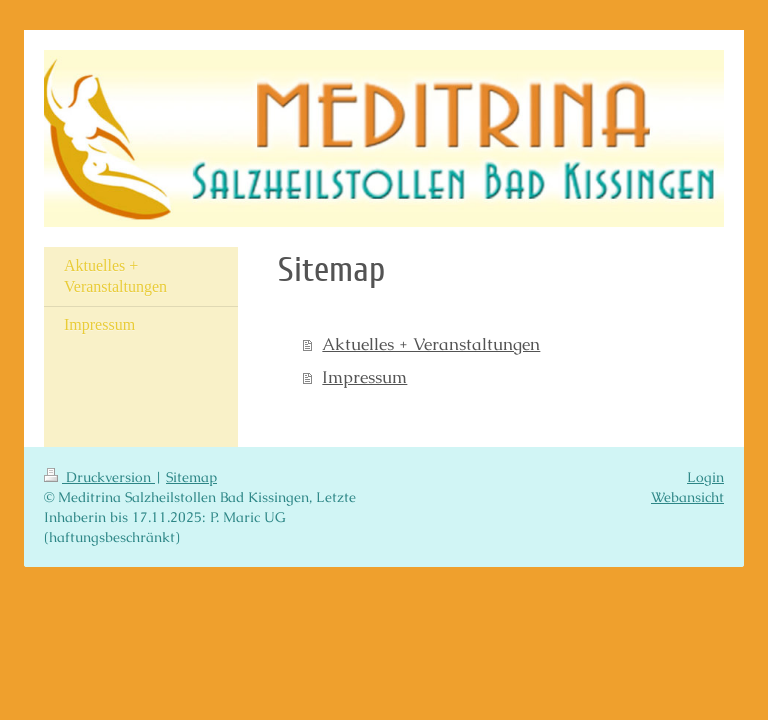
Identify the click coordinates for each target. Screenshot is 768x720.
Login (705, 477)
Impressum (364, 377)
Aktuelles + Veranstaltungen (431, 344)
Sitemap (191, 477)
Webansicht (687, 497)
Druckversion (99, 477)
